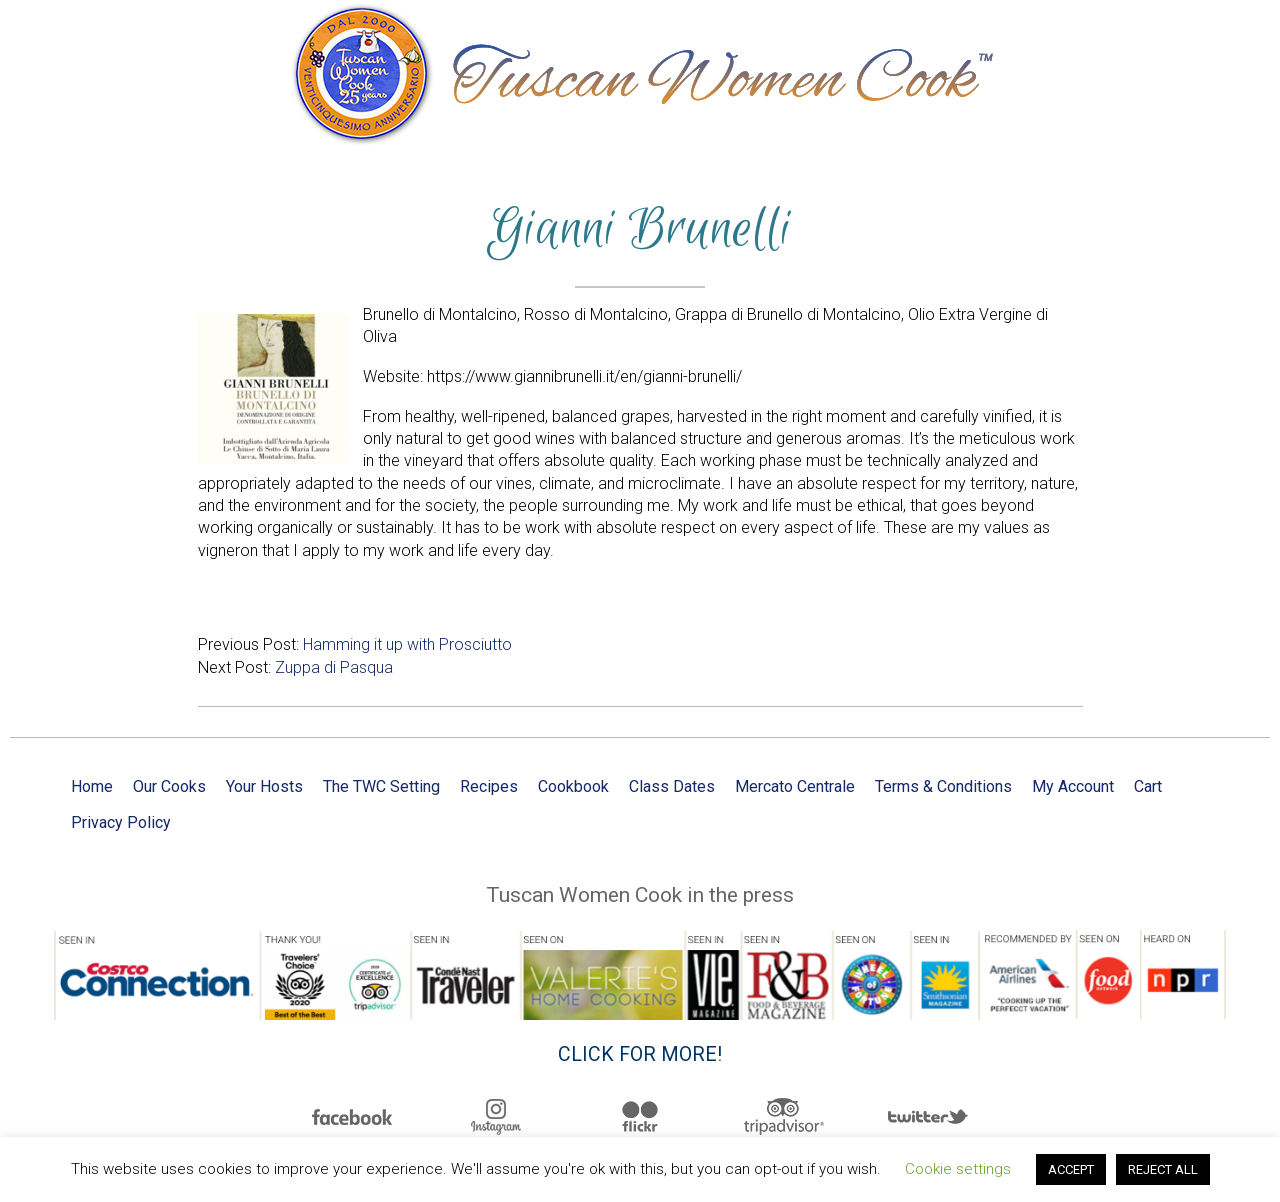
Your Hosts (264, 786)
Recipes (489, 786)
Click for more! (640, 1054)
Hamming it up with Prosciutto (407, 644)
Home (92, 786)
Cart (1148, 786)
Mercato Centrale (795, 786)
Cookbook (573, 786)
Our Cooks (169, 786)
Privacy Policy (121, 822)
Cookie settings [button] (958, 1169)
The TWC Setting (381, 786)
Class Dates (672, 786)
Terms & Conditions (943, 786)
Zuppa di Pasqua (334, 667)
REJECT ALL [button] (1163, 1169)
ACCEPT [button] (1071, 1169)
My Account (1073, 786)
